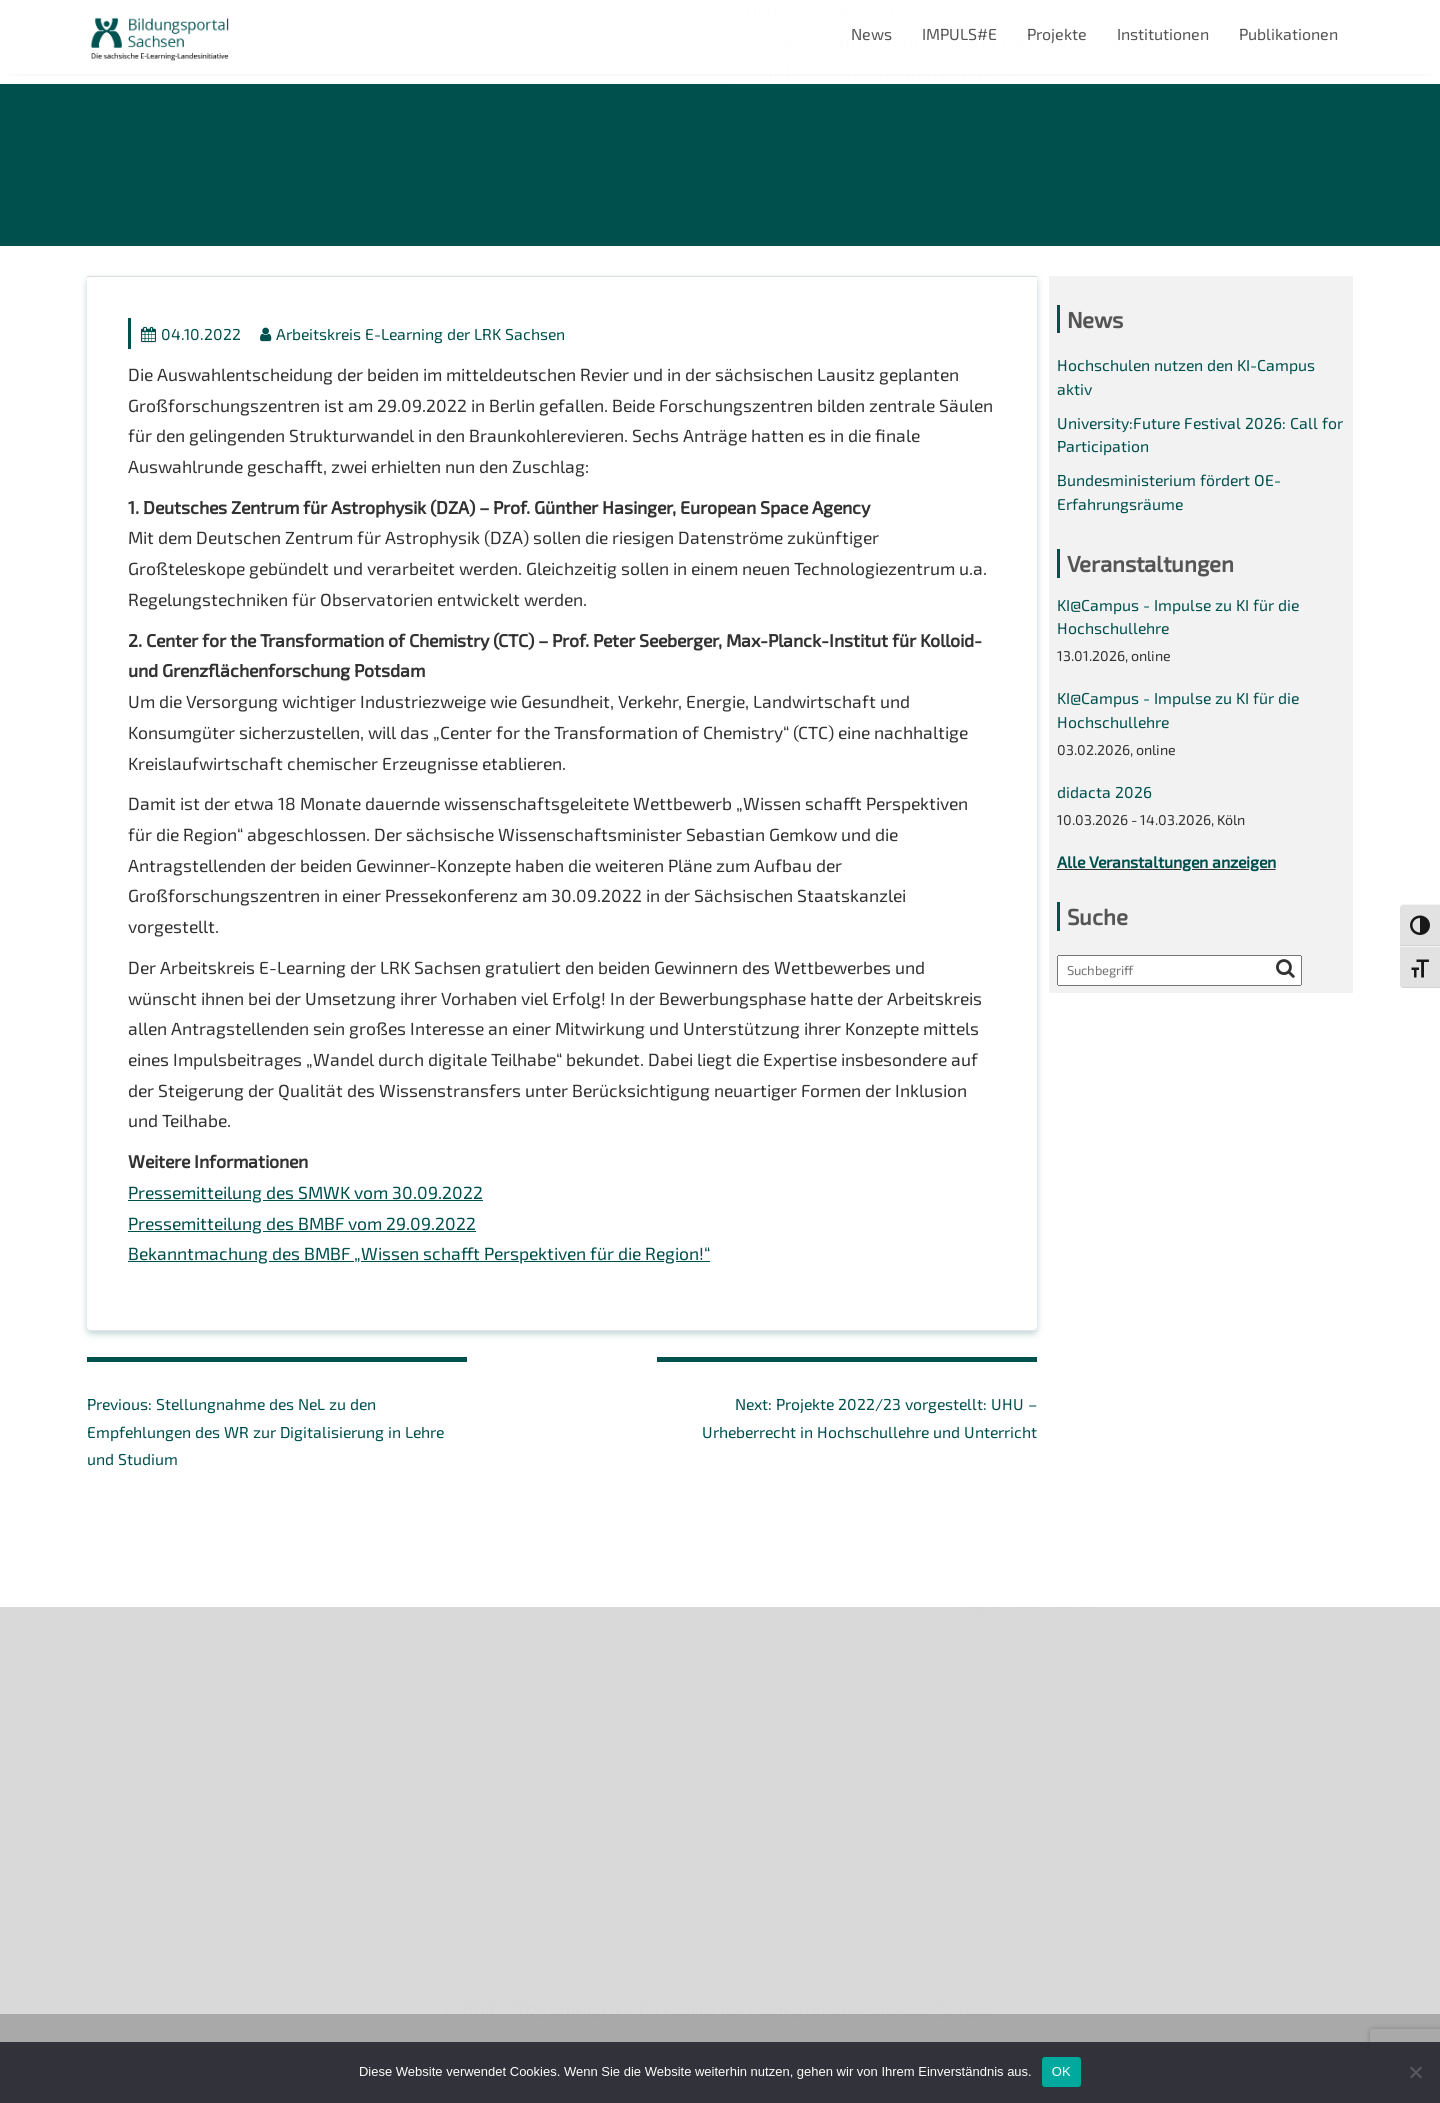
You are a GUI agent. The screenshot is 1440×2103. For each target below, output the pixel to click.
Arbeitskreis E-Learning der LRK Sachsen (416, 336)
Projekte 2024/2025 (1025, 1935)
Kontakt (115, 1766)
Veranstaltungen (147, 1731)
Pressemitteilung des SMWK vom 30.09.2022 (310, 1215)
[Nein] (1415, 2072)
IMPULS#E (959, 33)
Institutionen (1163, 33)
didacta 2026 (1104, 803)
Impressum (127, 1800)
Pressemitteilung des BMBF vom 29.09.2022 (307, 1246)
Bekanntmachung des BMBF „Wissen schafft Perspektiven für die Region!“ (426, 1278)
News (871, 33)
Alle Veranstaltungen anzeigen (1169, 874)
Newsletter (128, 1697)
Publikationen (1288, 33)
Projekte (1057, 33)
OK (1061, 2071)
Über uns (119, 1663)
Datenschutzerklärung (168, 1834)
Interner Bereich (145, 1869)
